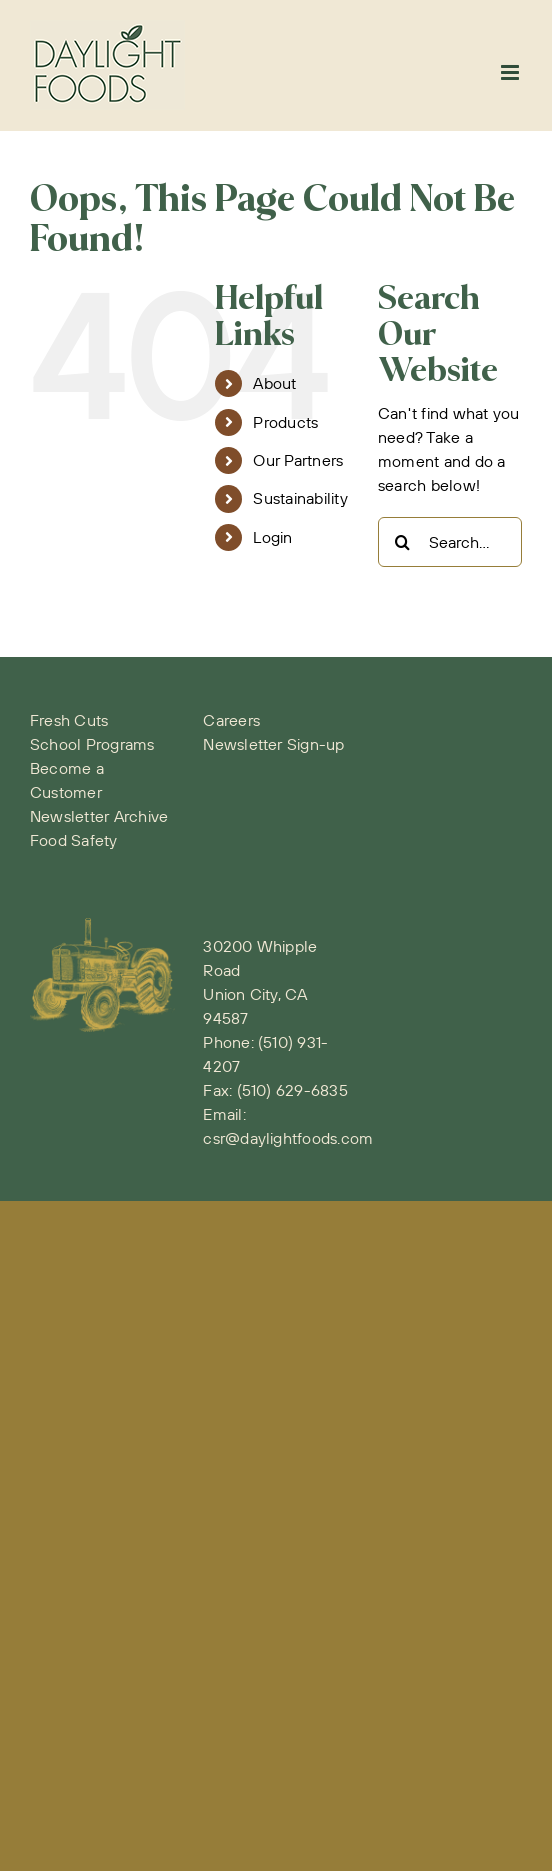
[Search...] (450, 542)
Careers (231, 720)
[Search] (403, 542)
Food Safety (74, 840)
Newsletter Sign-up (273, 744)
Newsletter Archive (99, 816)
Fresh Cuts (69, 720)
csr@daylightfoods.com (288, 1138)
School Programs (92, 744)
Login (272, 537)
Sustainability (300, 498)
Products (285, 422)
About (274, 383)
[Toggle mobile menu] (511, 72)
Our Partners (298, 460)
